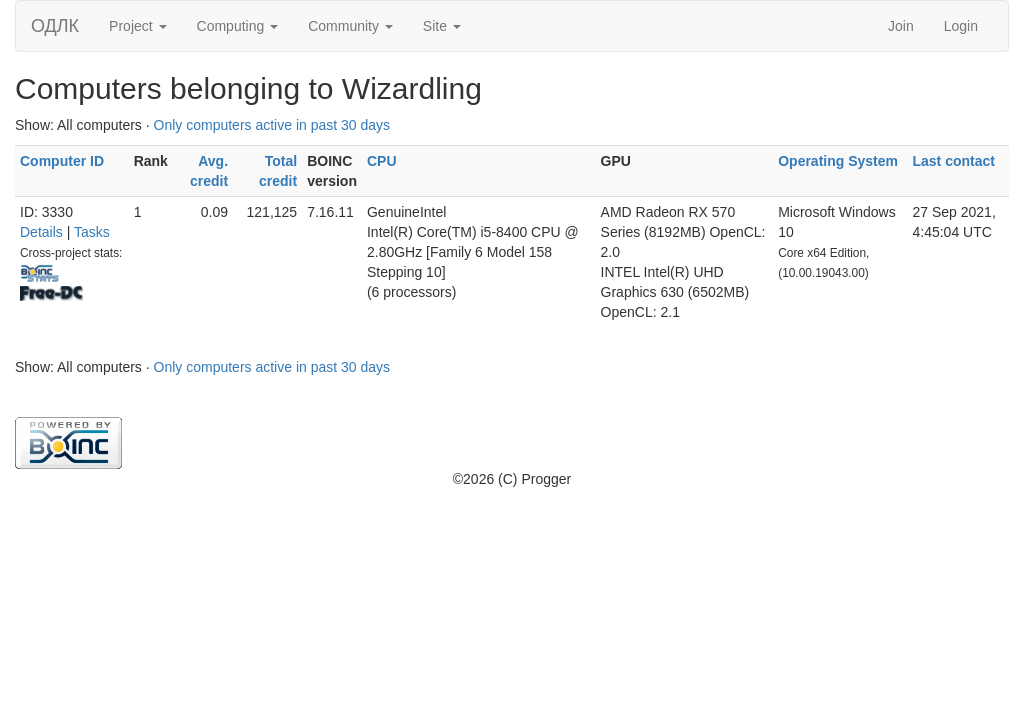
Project (137, 26)
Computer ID (62, 161)
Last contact (953, 161)
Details (41, 232)
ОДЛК (55, 26)
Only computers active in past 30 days (272, 125)
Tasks (92, 232)
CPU (382, 161)
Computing (238, 26)
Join (901, 26)
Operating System (838, 161)
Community (350, 26)
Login (961, 26)
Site (442, 26)
